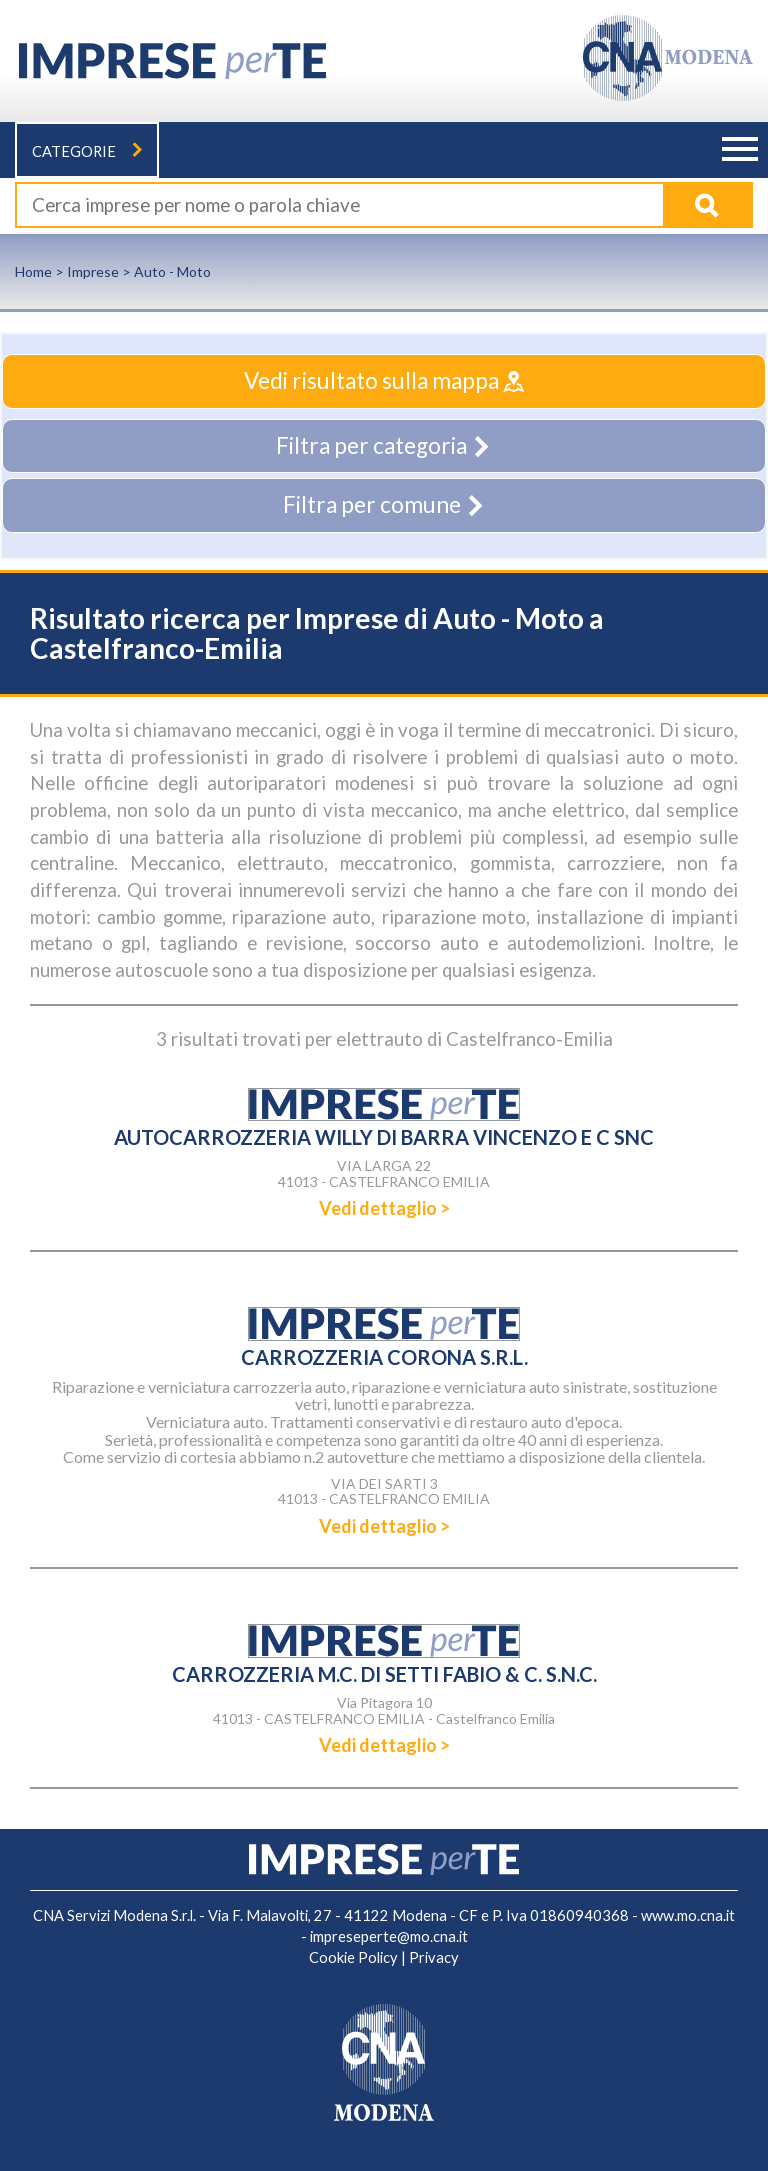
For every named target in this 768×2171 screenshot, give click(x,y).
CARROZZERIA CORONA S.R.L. (384, 1357)
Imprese (93, 271)
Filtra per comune (384, 504)
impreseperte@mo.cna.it (389, 1936)
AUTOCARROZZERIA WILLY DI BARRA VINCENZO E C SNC (384, 1137)
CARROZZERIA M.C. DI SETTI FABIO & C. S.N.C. (384, 1674)
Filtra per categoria (384, 445)
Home (33, 271)
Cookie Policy (353, 1957)
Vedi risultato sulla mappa (384, 380)
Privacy (434, 1957)
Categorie (87, 151)
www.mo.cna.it (688, 1915)
